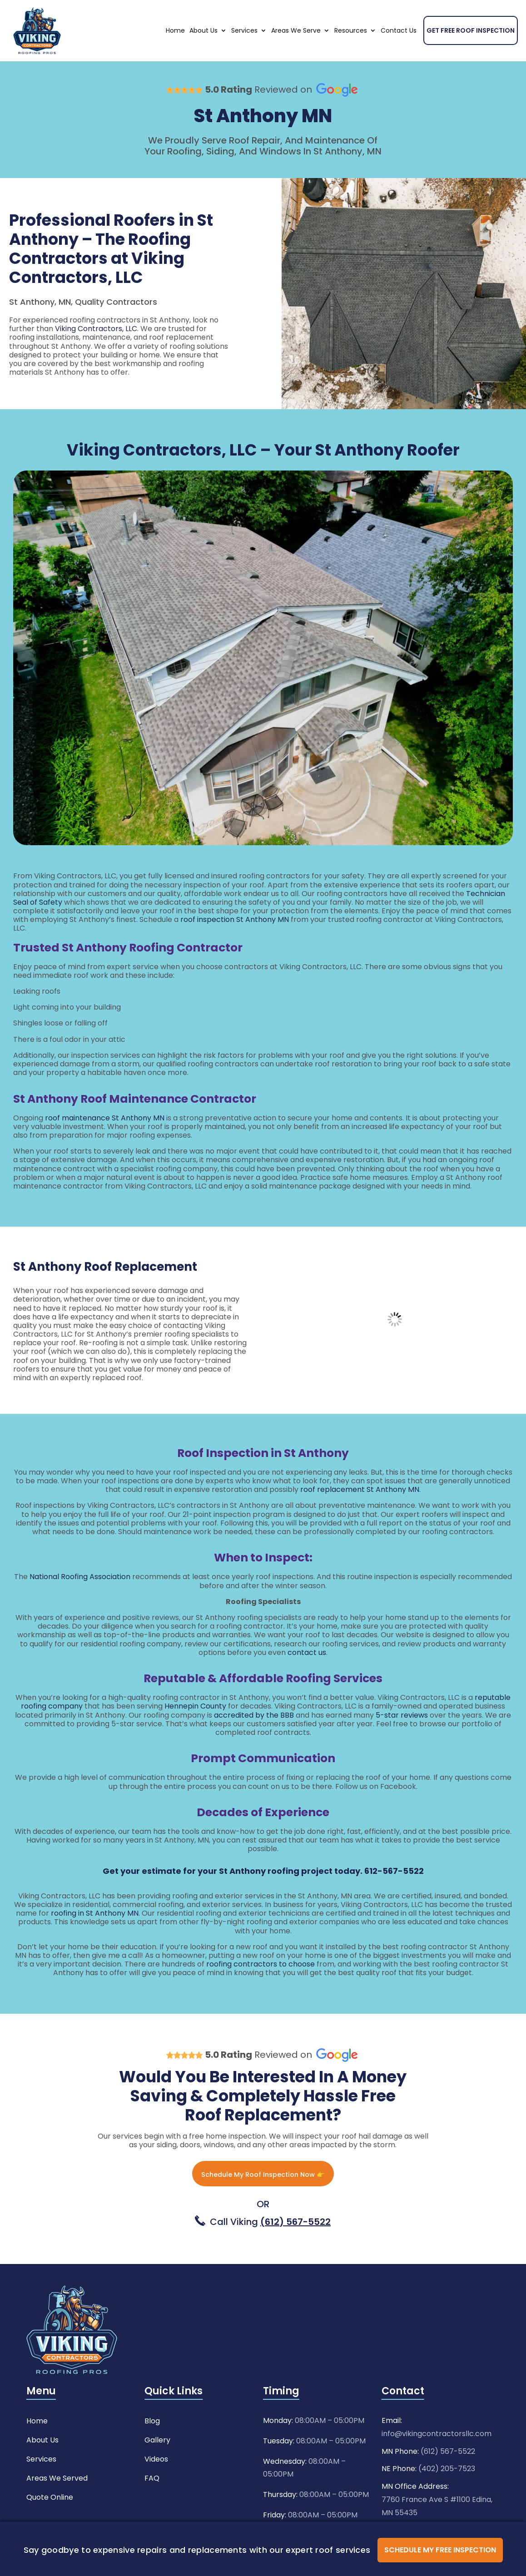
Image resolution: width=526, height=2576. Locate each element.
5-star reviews (402, 1738)
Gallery (157, 2464)
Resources (350, 53)
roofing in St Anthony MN (95, 1936)
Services (244, 53)
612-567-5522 (394, 1894)
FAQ (151, 2502)
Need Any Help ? (425, 11)
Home (175, 53)
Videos (156, 2483)
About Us (203, 53)
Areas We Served (57, 2502)
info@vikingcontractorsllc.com (436, 2458)
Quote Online (49, 2521)
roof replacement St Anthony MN (359, 1512)
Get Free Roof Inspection (471, 53)
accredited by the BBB (254, 1738)
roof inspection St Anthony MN (234, 942)
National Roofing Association (80, 1600)
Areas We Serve (296, 53)
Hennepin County (195, 1729)
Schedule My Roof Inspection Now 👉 (263, 2197)
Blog (152, 2445)
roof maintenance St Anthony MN (104, 1140)
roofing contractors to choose (260, 1987)
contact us (307, 1675)
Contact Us (399, 53)
